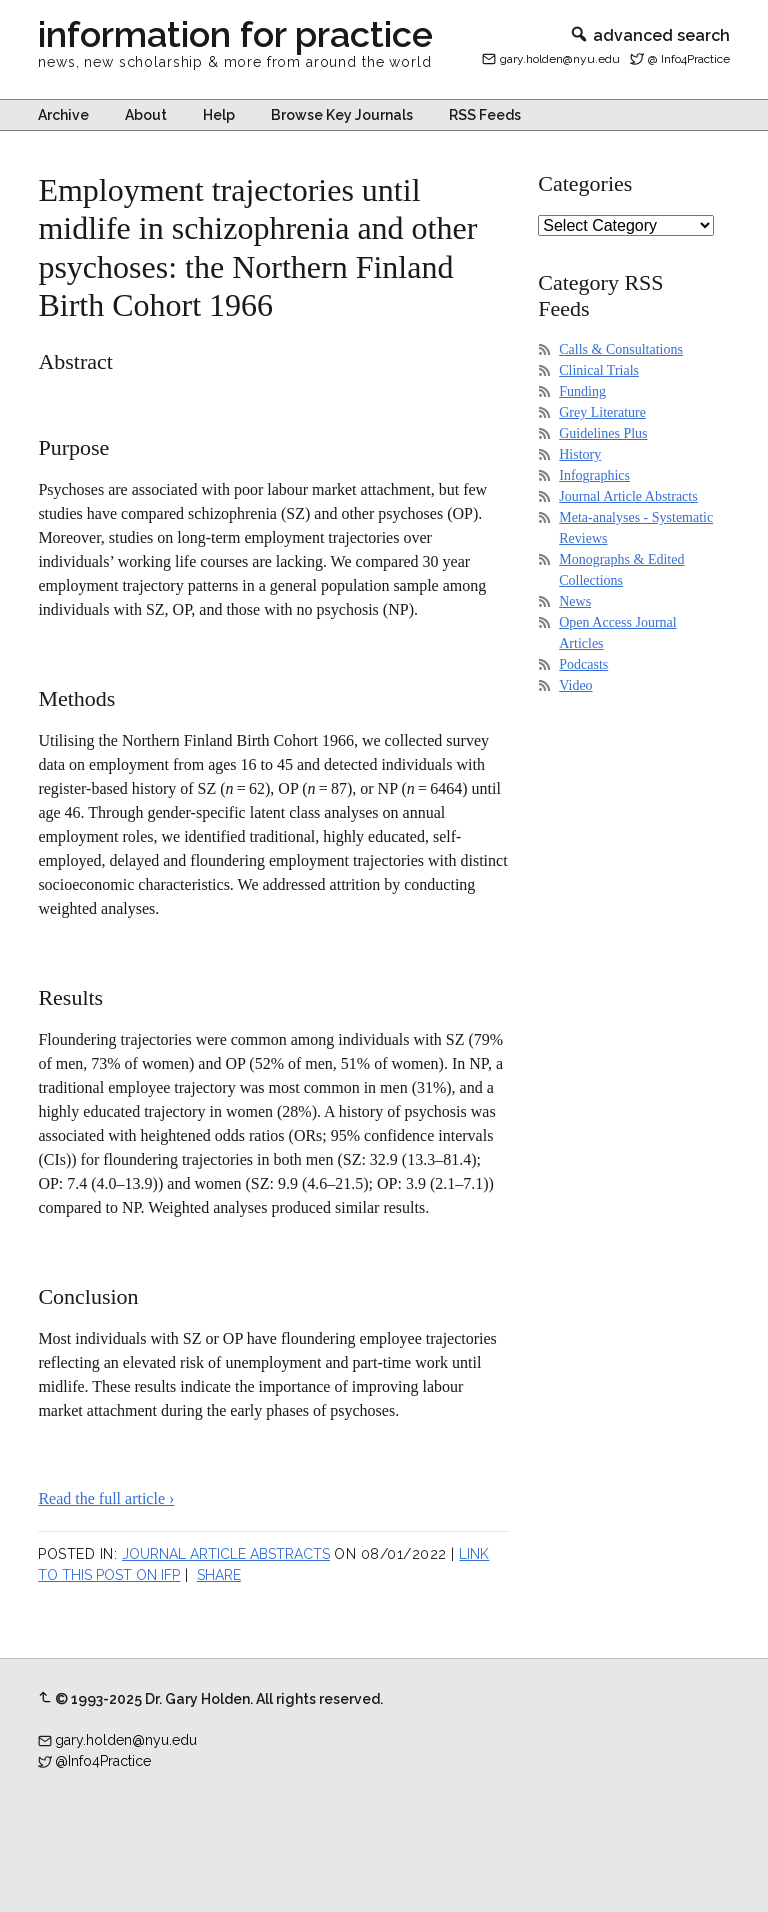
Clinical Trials (599, 370)
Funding (582, 391)
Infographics (594, 475)
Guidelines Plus (603, 433)
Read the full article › (106, 1498)
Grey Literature (602, 412)
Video (575, 685)
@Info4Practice (103, 1761)
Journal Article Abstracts (226, 1554)
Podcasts (583, 664)
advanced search (649, 35)
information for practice (235, 34)
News (575, 601)
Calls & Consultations (621, 349)
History (580, 454)
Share (219, 1575)
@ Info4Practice (689, 59)
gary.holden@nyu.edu (560, 59)
